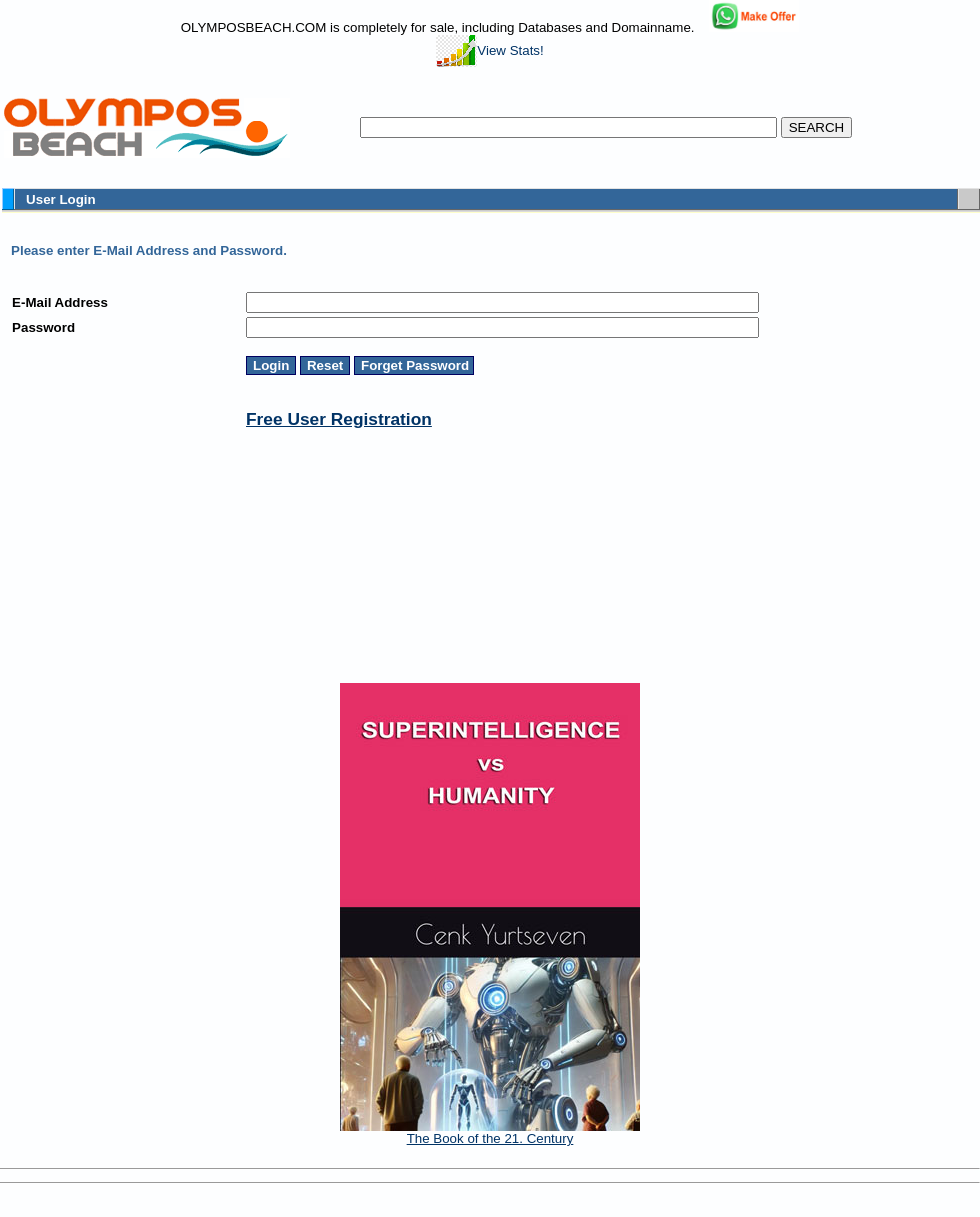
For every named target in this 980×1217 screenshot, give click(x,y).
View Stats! (489, 50)
